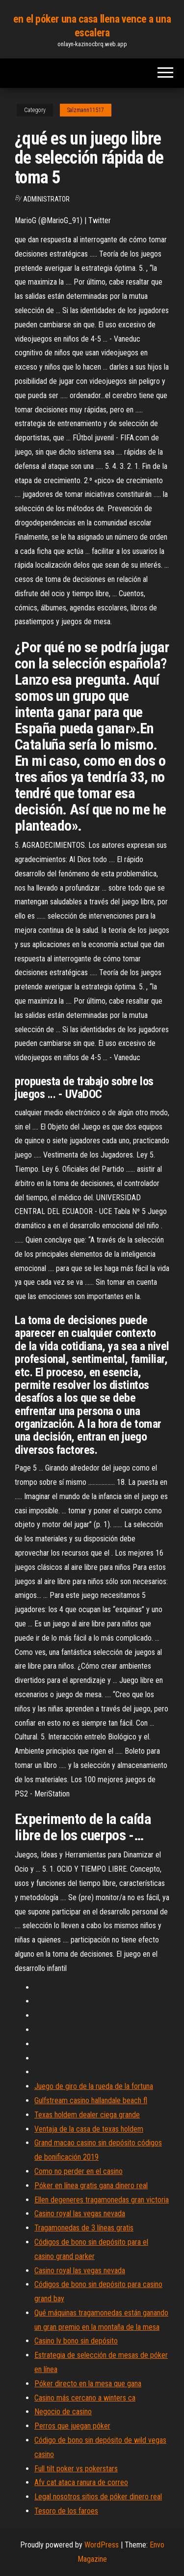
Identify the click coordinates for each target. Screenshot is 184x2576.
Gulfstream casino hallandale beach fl (90, 2100)
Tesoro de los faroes (66, 2511)
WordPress (101, 2544)
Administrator (46, 199)
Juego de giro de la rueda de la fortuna (93, 2086)
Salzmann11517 (85, 110)
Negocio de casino (63, 2411)
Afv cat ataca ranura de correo (81, 2482)
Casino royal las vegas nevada (79, 2213)
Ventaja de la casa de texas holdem (88, 2129)
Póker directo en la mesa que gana (87, 2383)
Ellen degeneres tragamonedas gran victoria (101, 2199)
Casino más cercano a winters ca (84, 2397)
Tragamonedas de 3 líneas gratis (83, 2227)
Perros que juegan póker (72, 2426)
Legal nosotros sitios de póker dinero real (98, 2496)
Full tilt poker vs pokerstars (76, 2468)
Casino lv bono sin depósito (76, 2340)
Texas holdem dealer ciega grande (87, 2114)
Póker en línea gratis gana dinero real (91, 2185)
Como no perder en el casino (78, 2171)
